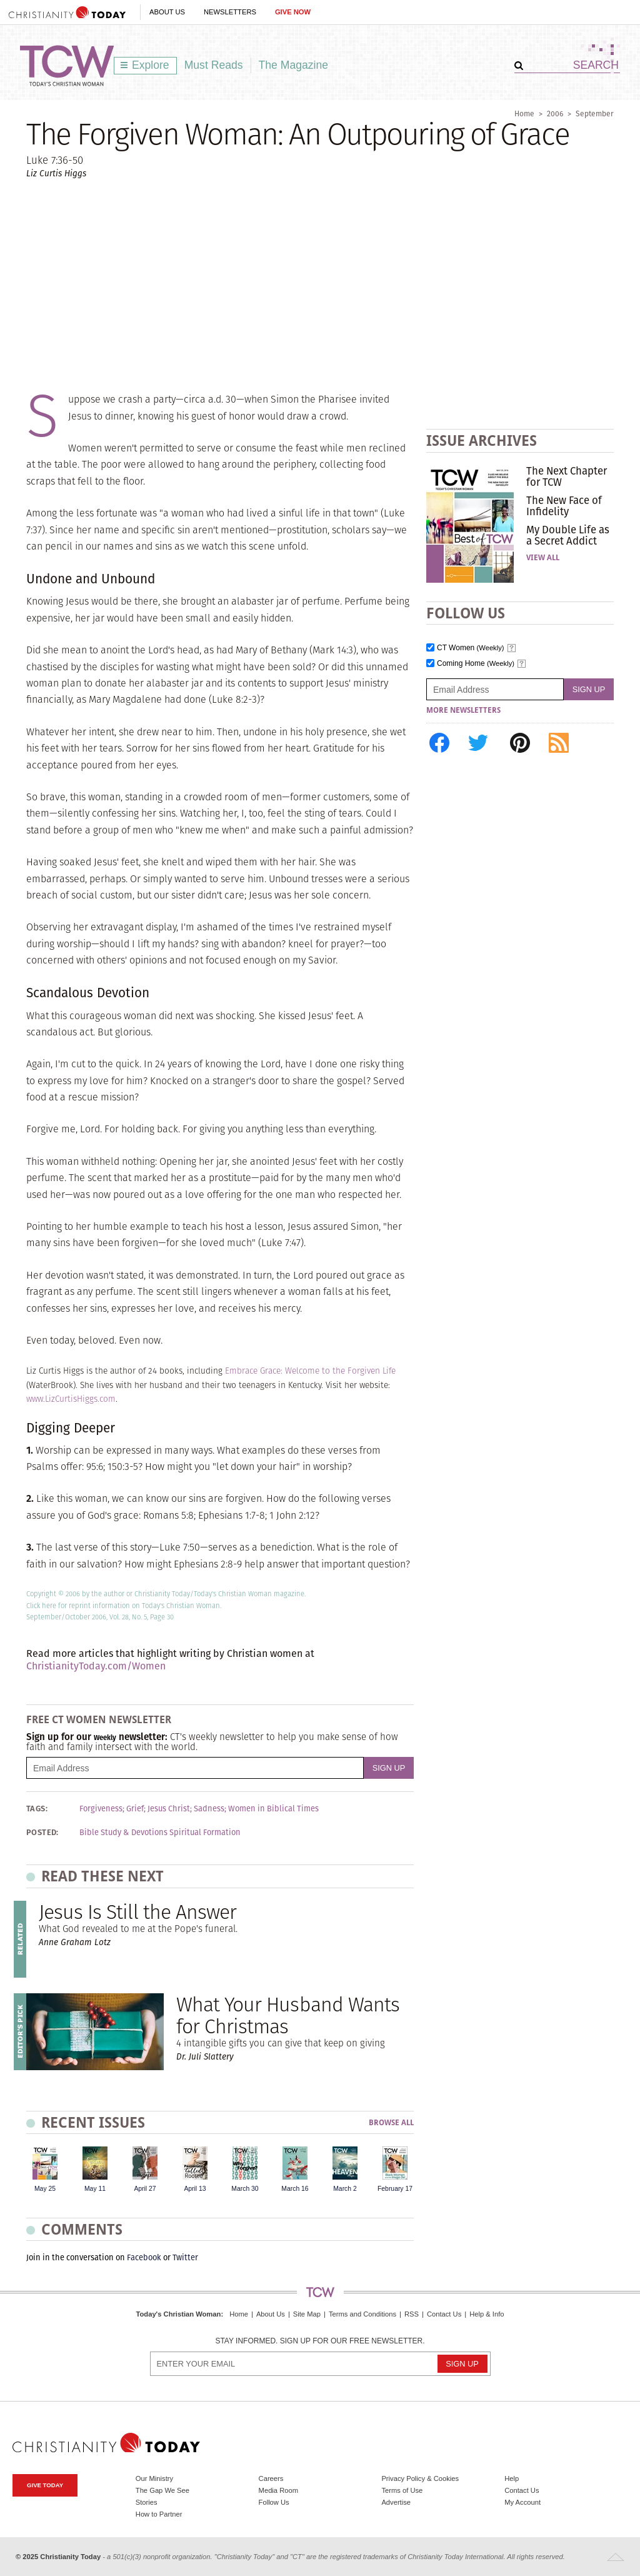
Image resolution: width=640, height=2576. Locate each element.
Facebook (144, 2257)
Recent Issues (93, 2122)
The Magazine (294, 65)
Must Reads (213, 65)
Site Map (307, 2314)
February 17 (395, 2188)
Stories (147, 2502)
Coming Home (475, 664)
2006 (555, 113)
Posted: (42, 1832)
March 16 (294, 2188)
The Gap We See (162, 2490)
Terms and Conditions (362, 2314)
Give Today (45, 2485)
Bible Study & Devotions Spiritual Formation (160, 1832)
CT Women (470, 648)
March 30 (244, 2188)
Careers (271, 2478)
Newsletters (230, 12)
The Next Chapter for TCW (566, 476)
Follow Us (274, 2502)
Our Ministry (154, 2478)
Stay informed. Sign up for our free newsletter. (319, 2341)
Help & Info (486, 2314)
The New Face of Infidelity (564, 506)
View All (542, 557)
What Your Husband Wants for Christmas (287, 2015)
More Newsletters (463, 710)
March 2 (345, 2188)
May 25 (45, 2188)
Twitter (185, 2257)
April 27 (145, 2188)
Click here (41, 1606)
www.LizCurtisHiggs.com (71, 1399)
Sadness (209, 1808)
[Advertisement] (320, 285)
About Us (167, 12)
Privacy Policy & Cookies (420, 2478)
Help (511, 2478)
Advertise (396, 2502)
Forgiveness (100, 1808)
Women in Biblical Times (273, 1808)
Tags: (37, 1808)
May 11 (95, 2188)
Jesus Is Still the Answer (137, 1912)
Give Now (293, 12)
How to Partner (159, 2514)
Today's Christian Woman (178, 2314)
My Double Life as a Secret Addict (567, 535)
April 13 (195, 2188)
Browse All (391, 2123)
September (595, 113)
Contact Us (444, 2314)
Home (524, 113)
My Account (522, 2502)
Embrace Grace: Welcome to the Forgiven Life (310, 1371)
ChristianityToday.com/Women (96, 1666)
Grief (135, 1808)
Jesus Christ (169, 1808)
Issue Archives (481, 440)
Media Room (278, 2490)
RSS (411, 2314)
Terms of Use (401, 2490)
